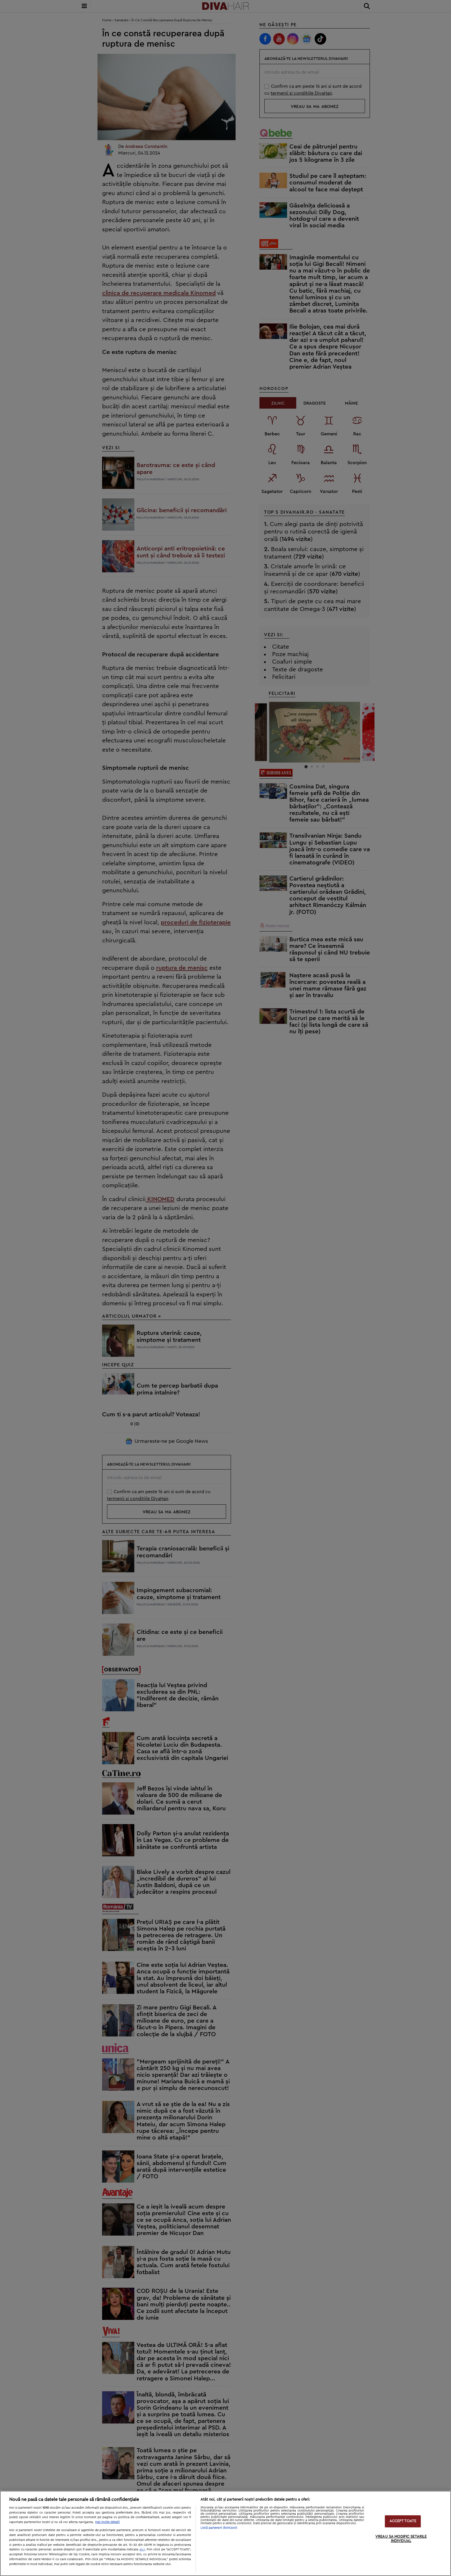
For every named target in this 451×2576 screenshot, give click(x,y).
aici (142, 2549)
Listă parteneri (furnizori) (218, 2527)
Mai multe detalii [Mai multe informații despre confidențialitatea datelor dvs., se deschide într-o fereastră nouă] (107, 2522)
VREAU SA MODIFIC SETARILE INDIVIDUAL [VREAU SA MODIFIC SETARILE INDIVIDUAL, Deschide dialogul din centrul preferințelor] (401, 2539)
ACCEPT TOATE (402, 2521)
